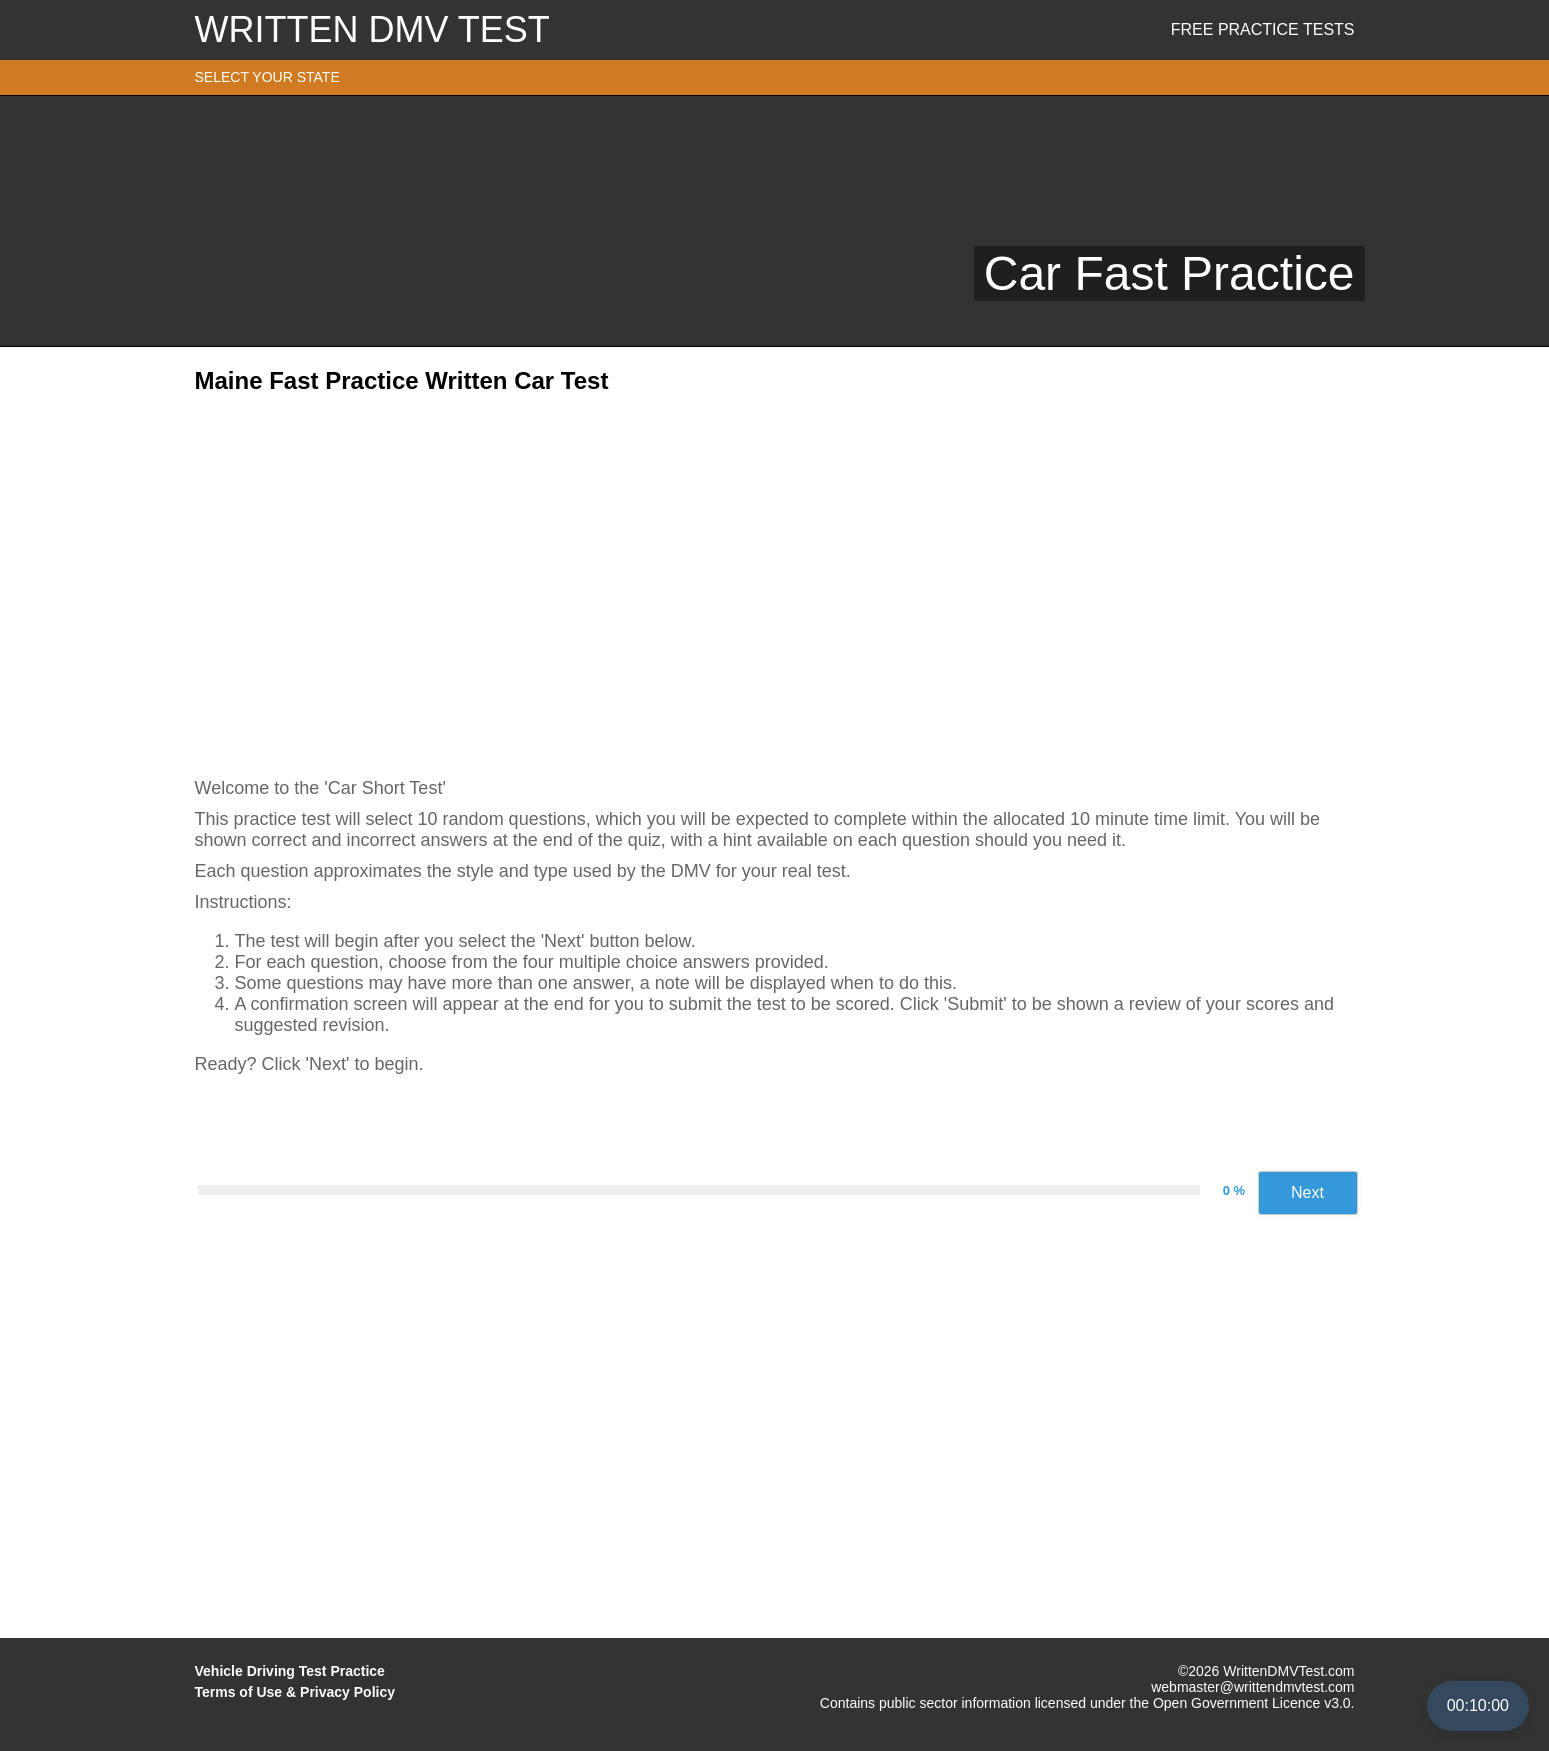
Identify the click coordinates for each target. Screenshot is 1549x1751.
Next (1307, 1192)
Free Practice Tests (1263, 29)
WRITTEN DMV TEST (372, 29)
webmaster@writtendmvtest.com (1252, 1687)
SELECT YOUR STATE (267, 77)
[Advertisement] (775, 579)
